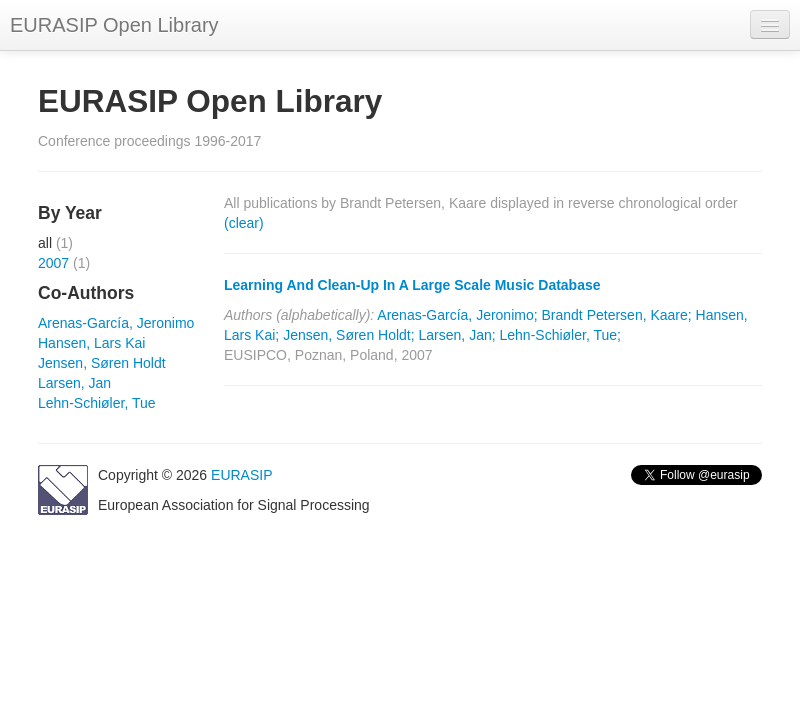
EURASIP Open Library (114, 25)
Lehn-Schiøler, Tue (97, 403)
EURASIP (241, 475)
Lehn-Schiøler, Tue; (560, 335)
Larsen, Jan (74, 383)
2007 (53, 263)
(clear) (244, 223)
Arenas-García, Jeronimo (116, 323)
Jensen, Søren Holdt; (349, 335)
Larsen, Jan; (457, 335)
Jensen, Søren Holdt (102, 363)
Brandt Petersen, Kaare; (617, 315)
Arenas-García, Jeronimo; (457, 315)
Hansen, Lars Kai (91, 343)
